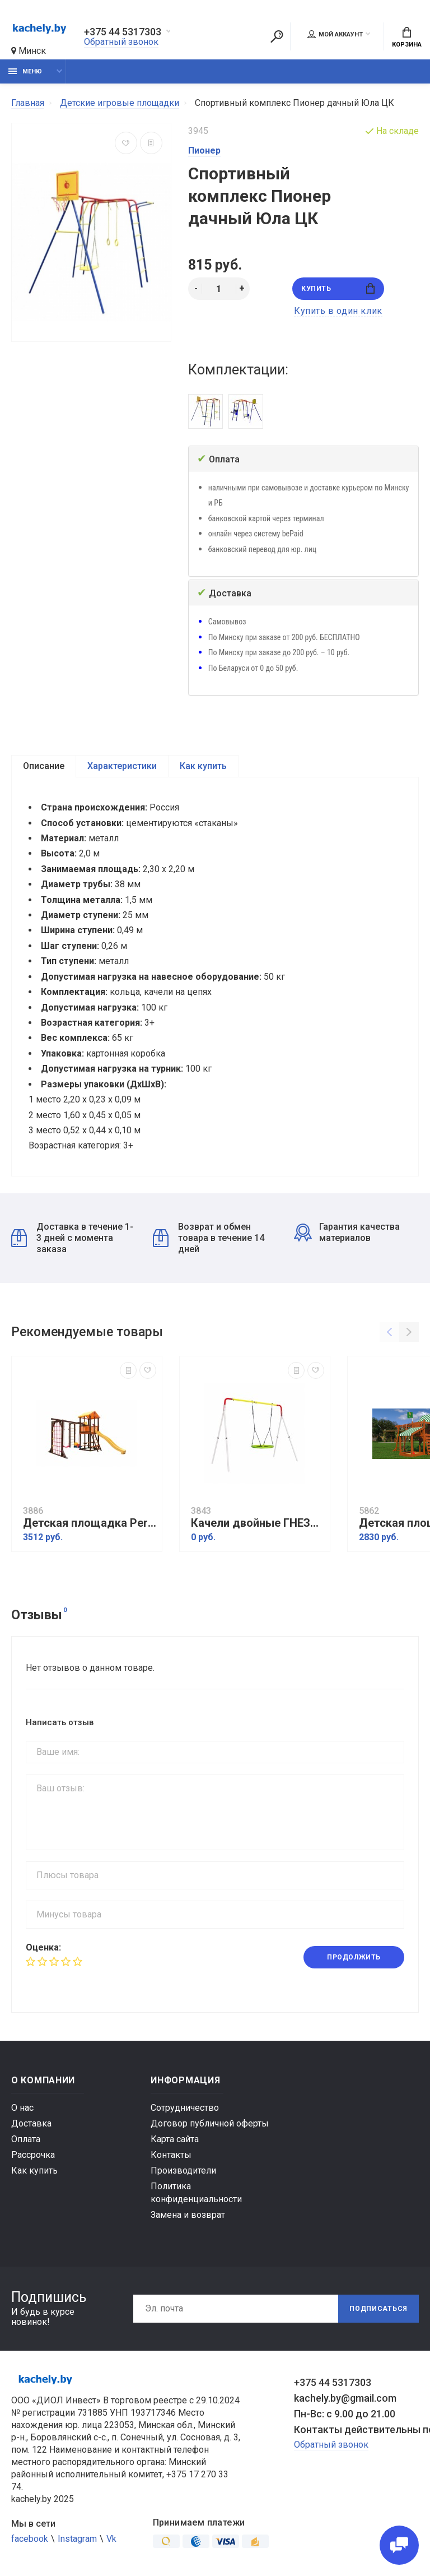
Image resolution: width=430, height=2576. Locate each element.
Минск (28, 50)
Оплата (25, 2139)
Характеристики (122, 766)
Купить (338, 288)
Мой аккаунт (335, 34)
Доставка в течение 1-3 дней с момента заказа (72, 1237)
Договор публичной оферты (210, 2123)
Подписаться (378, 2309)
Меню (25, 71)
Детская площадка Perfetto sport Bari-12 (89, 1523)
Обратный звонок (121, 41)
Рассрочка (33, 2154)
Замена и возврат (188, 2214)
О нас (22, 2107)
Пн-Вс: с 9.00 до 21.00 (344, 2414)
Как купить (203, 766)
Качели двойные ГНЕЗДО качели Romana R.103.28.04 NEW (257, 1523)
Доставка (31, 2123)
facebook (29, 2538)
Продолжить (354, 1957)
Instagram (77, 2538)
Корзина (407, 37)
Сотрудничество (185, 2107)
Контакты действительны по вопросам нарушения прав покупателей (356, 2429)
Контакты (171, 2154)
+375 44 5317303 (122, 32)
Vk (111, 2538)
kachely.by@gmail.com (345, 2398)
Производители (183, 2170)
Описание (43, 766)
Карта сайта (175, 2139)
